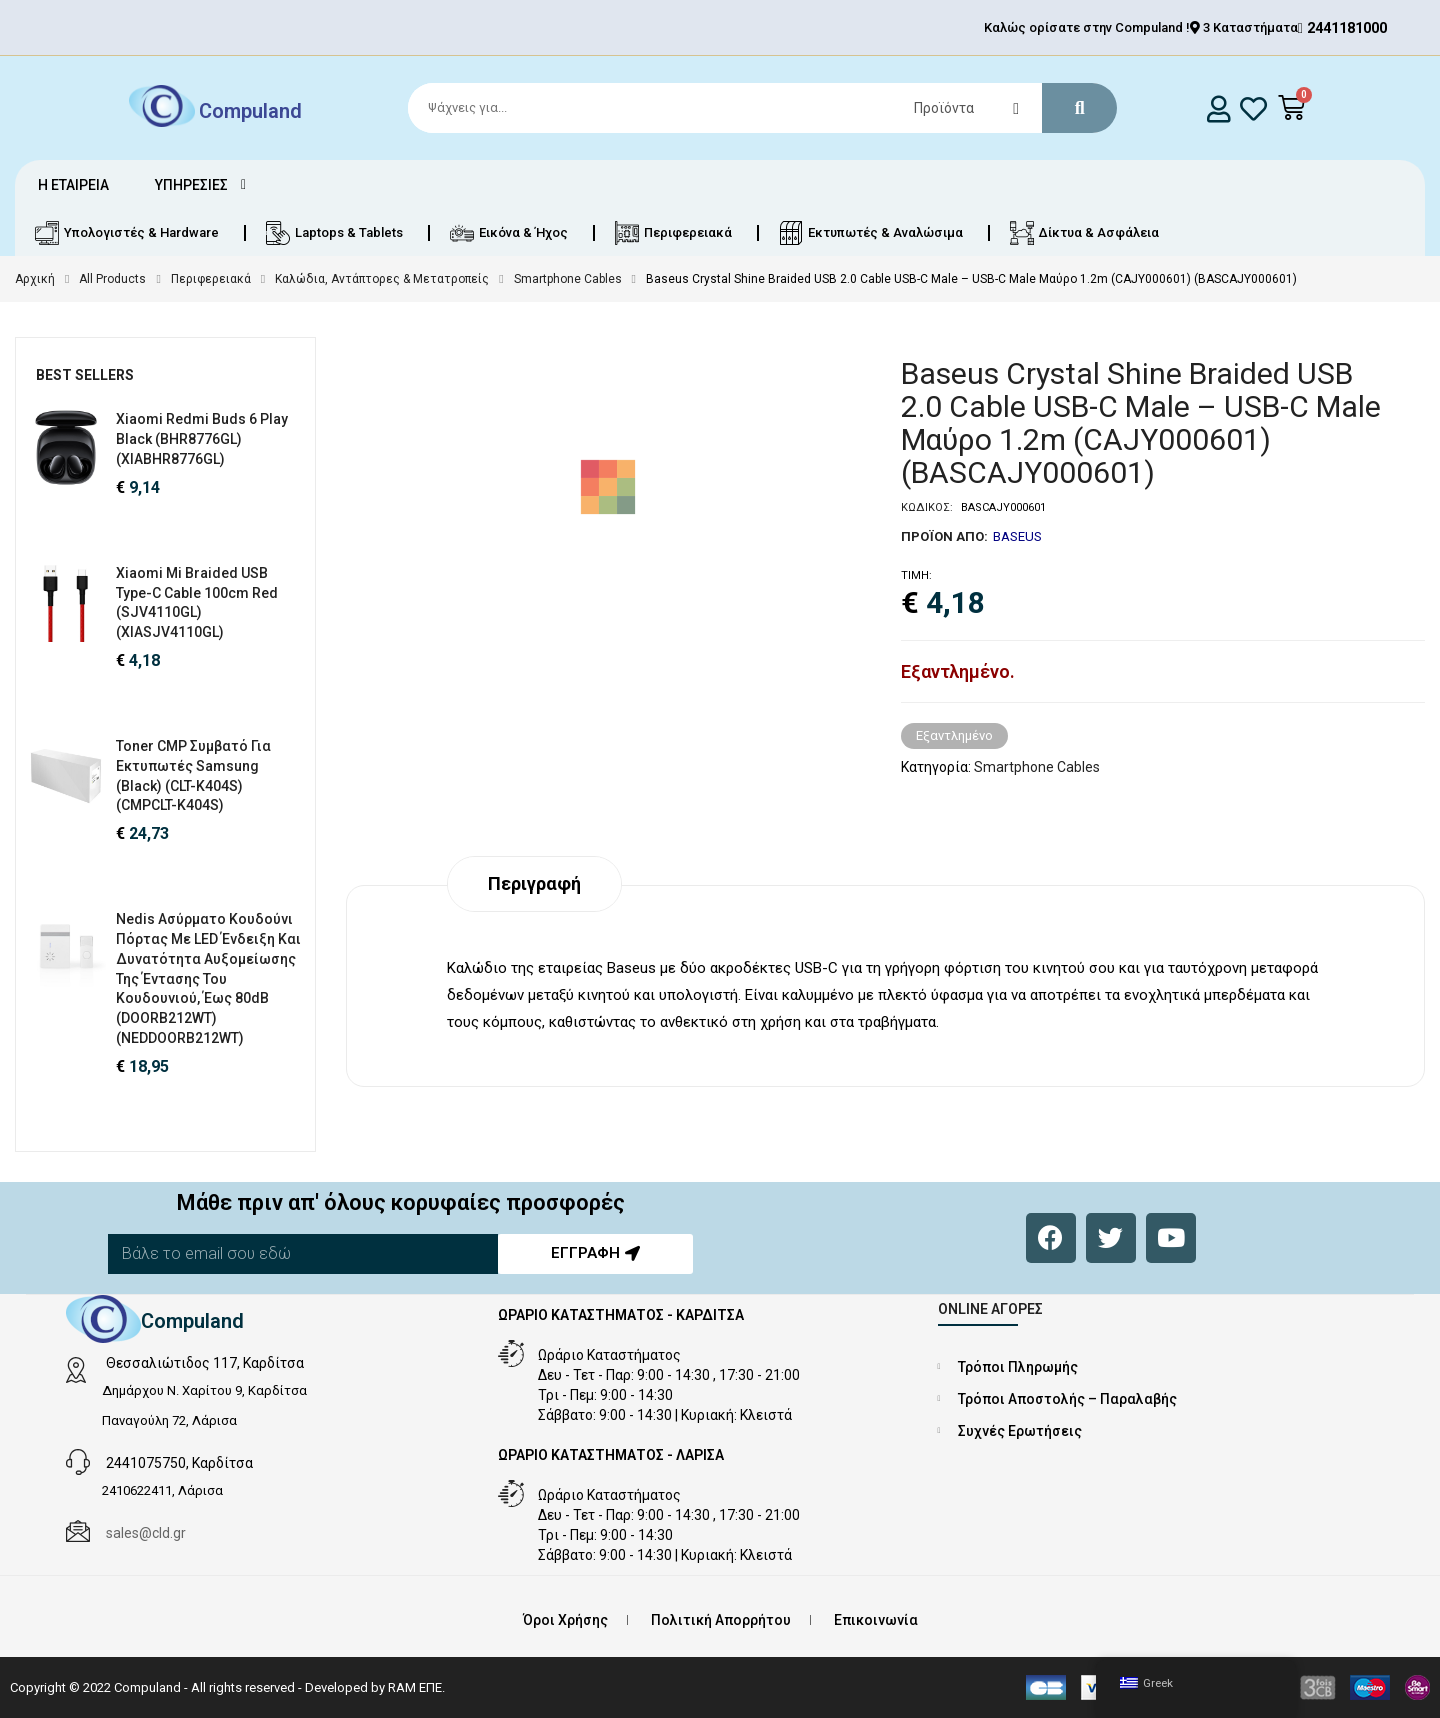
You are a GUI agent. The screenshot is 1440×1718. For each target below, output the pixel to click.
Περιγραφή (534, 883)
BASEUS (1017, 536)
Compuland (250, 110)
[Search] (753, 108)
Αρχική (35, 279)
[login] (1219, 108)
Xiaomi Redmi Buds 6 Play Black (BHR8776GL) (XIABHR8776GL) (202, 439)
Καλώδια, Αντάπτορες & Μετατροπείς (382, 279)
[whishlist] (1253, 108)
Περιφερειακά (211, 279)
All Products (112, 279)
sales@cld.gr (146, 1533)
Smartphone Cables (568, 279)
